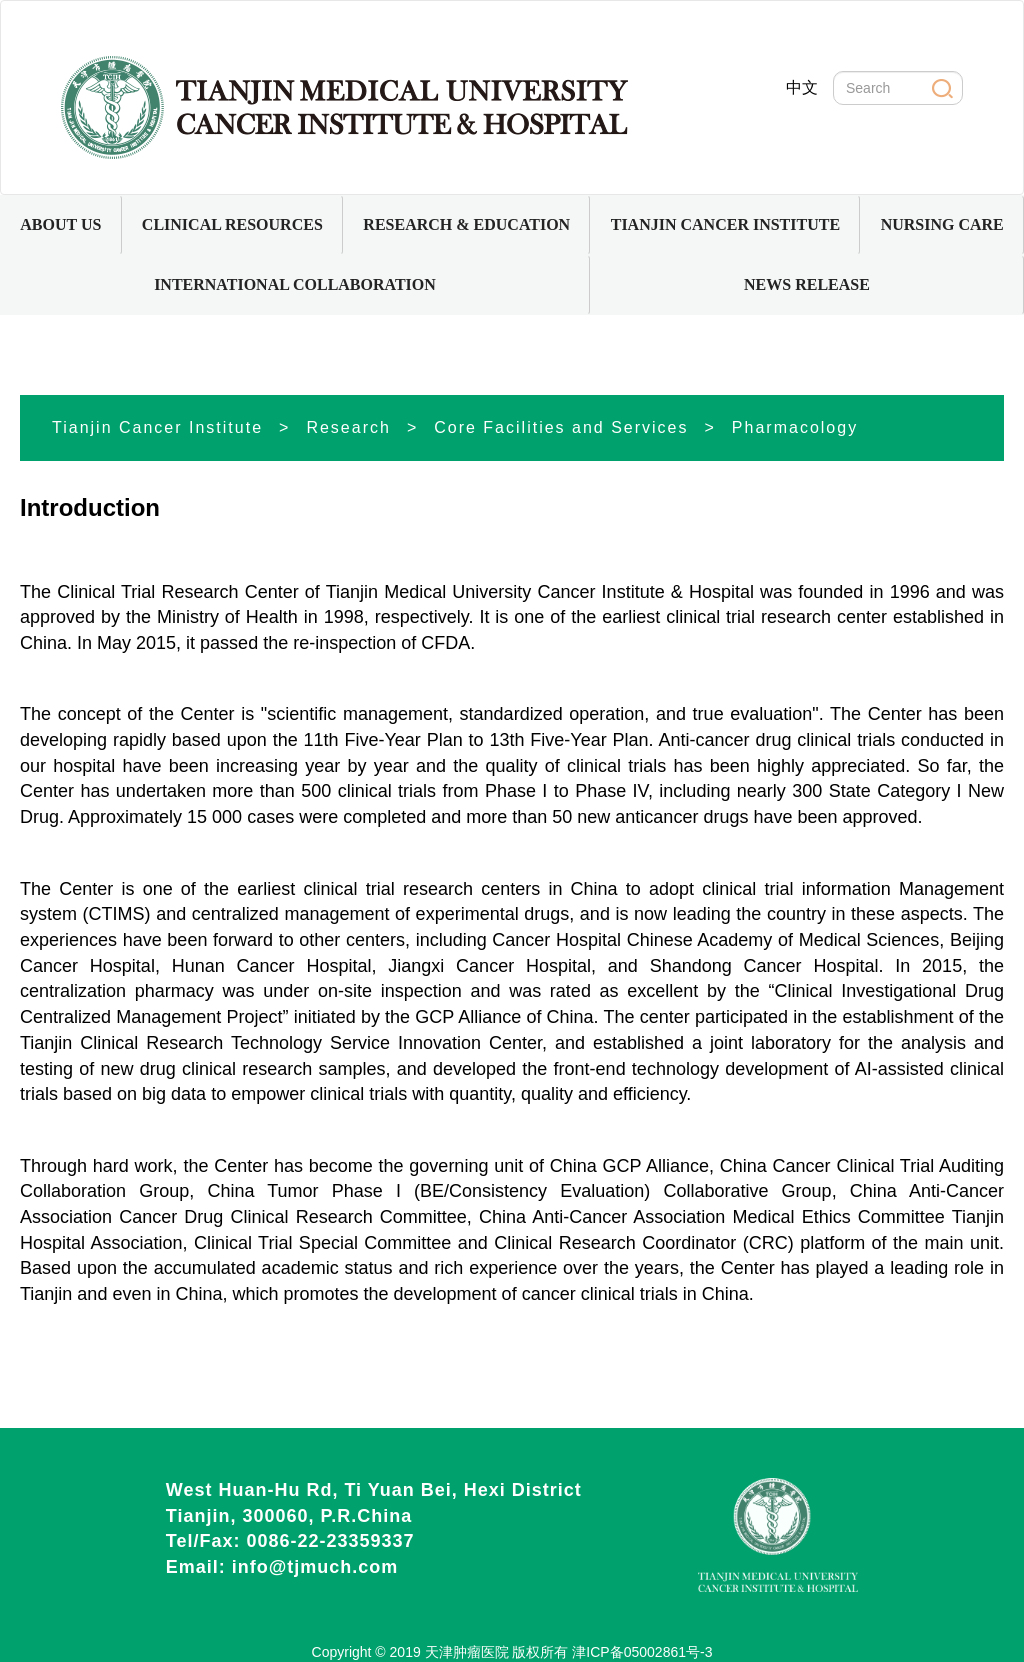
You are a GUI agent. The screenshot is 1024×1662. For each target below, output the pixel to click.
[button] (61, 225)
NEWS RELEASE (807, 284)
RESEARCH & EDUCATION (466, 224)
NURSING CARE (942, 224)
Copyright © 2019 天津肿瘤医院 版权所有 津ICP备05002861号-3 (512, 1652)
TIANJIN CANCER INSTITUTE (725, 224)
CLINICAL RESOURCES (232, 224)
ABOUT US (60, 224)
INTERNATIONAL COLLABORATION (295, 284)
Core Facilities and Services (561, 427)
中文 (802, 87)
